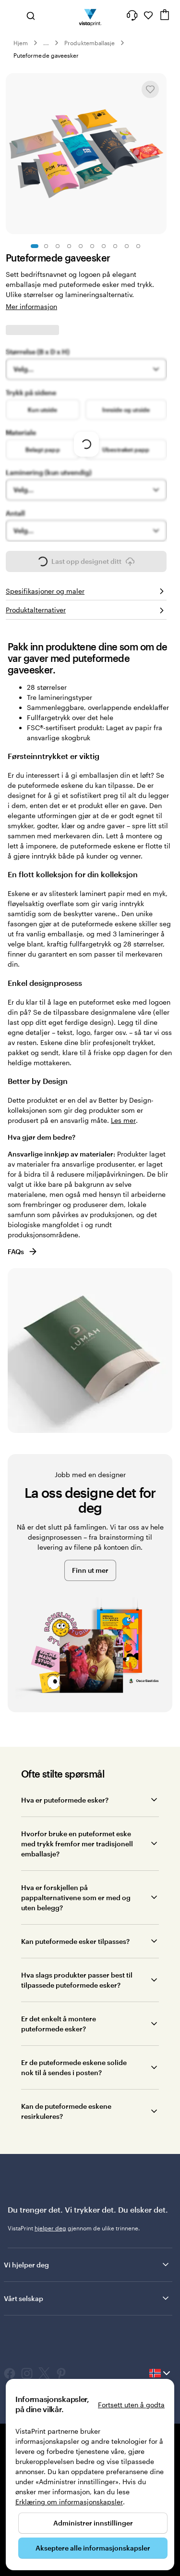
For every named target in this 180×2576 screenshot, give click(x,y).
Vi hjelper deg (87, 2264)
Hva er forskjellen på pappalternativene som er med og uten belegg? (76, 1897)
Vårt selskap (87, 2298)
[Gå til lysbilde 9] (126, 246)
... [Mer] (46, 43)
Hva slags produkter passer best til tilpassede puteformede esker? (76, 1980)
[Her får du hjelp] (132, 15)
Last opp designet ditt (86, 564)
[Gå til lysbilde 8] (115, 246)
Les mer (123, 1120)
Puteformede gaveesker (46, 55)
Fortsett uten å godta (131, 2405)
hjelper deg (50, 2228)
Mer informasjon (31, 306)
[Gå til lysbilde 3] (57, 246)
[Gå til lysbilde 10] (138, 246)
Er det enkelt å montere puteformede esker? (58, 2024)
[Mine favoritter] (148, 15)
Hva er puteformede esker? (64, 1800)
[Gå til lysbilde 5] (80, 246)
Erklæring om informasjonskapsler (69, 2502)
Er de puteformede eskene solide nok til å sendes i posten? (74, 2067)
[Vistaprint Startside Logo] (90, 15)
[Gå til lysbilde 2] (46, 246)
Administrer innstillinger (93, 2523)
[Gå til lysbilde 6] (92, 246)
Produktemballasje (89, 42)
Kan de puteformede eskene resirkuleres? (66, 2111)
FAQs (23, 1251)
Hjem (20, 42)
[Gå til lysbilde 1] (34, 246)
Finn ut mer (90, 1570)
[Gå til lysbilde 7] (103, 246)
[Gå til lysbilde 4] (69, 246)
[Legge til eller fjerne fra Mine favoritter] (150, 89)
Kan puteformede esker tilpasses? (75, 1941)
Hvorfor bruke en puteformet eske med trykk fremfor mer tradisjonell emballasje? (77, 1843)
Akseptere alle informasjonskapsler (93, 2548)
